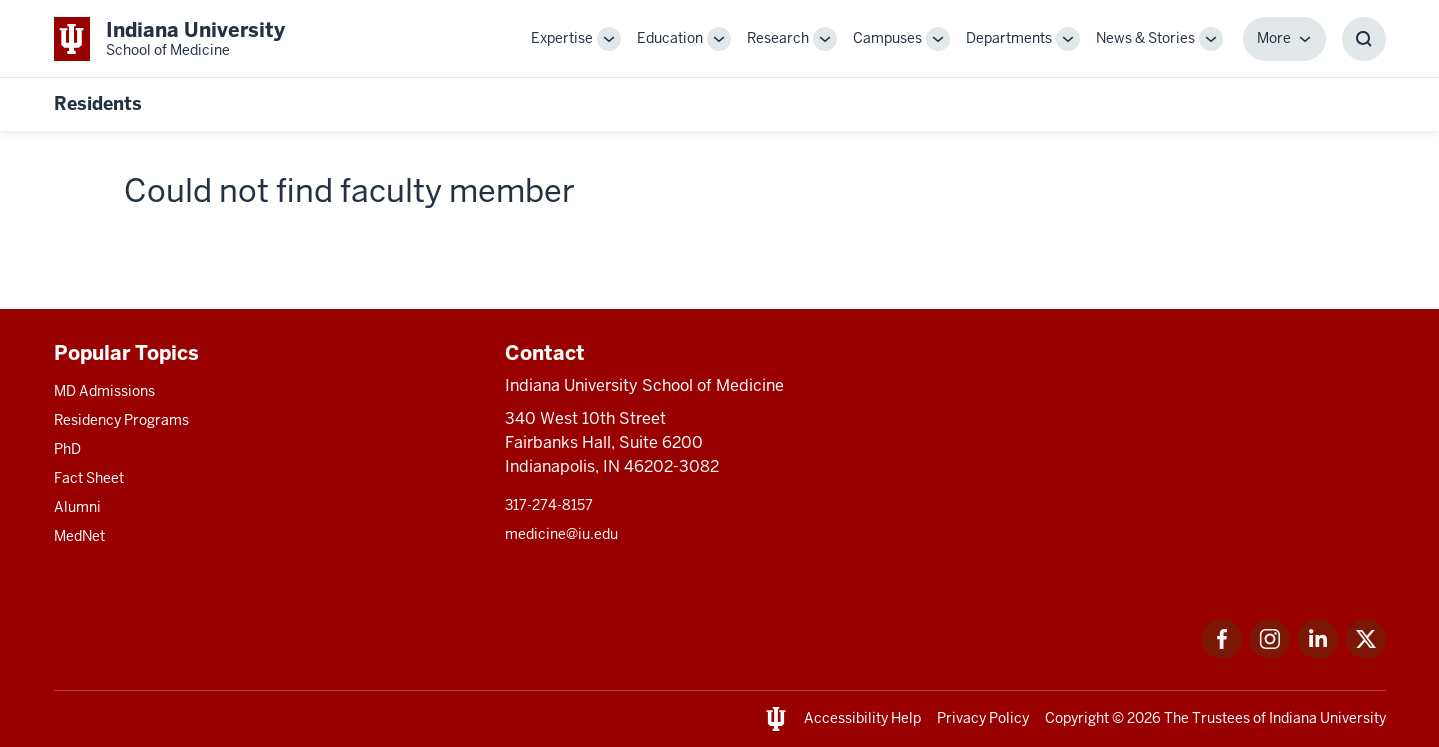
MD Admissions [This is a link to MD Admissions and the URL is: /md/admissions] (104, 391)
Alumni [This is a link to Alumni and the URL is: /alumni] (77, 507)
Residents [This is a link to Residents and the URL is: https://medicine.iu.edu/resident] (98, 103)
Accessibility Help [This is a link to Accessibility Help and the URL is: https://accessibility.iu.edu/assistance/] (862, 718)
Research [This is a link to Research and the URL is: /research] (778, 38)
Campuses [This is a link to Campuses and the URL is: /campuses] (887, 38)
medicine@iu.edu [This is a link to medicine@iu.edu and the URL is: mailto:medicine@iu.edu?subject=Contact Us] (561, 534)
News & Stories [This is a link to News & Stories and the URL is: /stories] (1145, 38)
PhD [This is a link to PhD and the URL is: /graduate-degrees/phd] (67, 449)
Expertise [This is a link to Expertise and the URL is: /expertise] (562, 38)
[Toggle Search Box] (1364, 39)
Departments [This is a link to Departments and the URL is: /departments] (1009, 38)
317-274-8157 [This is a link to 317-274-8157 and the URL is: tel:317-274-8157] (549, 505)
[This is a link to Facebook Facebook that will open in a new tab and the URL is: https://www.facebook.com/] (1222, 653)
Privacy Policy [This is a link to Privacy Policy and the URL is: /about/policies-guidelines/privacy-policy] (983, 718)
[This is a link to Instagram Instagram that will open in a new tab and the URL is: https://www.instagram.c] (1270, 653)
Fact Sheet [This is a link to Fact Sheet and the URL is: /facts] (89, 478)
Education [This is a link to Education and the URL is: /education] (670, 38)
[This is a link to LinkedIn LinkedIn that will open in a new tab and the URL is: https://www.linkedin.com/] (1318, 653)
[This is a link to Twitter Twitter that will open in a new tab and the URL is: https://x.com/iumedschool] (1366, 653)
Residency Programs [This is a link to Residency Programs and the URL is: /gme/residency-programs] (121, 420)
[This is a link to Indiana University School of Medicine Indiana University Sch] (169, 38)
